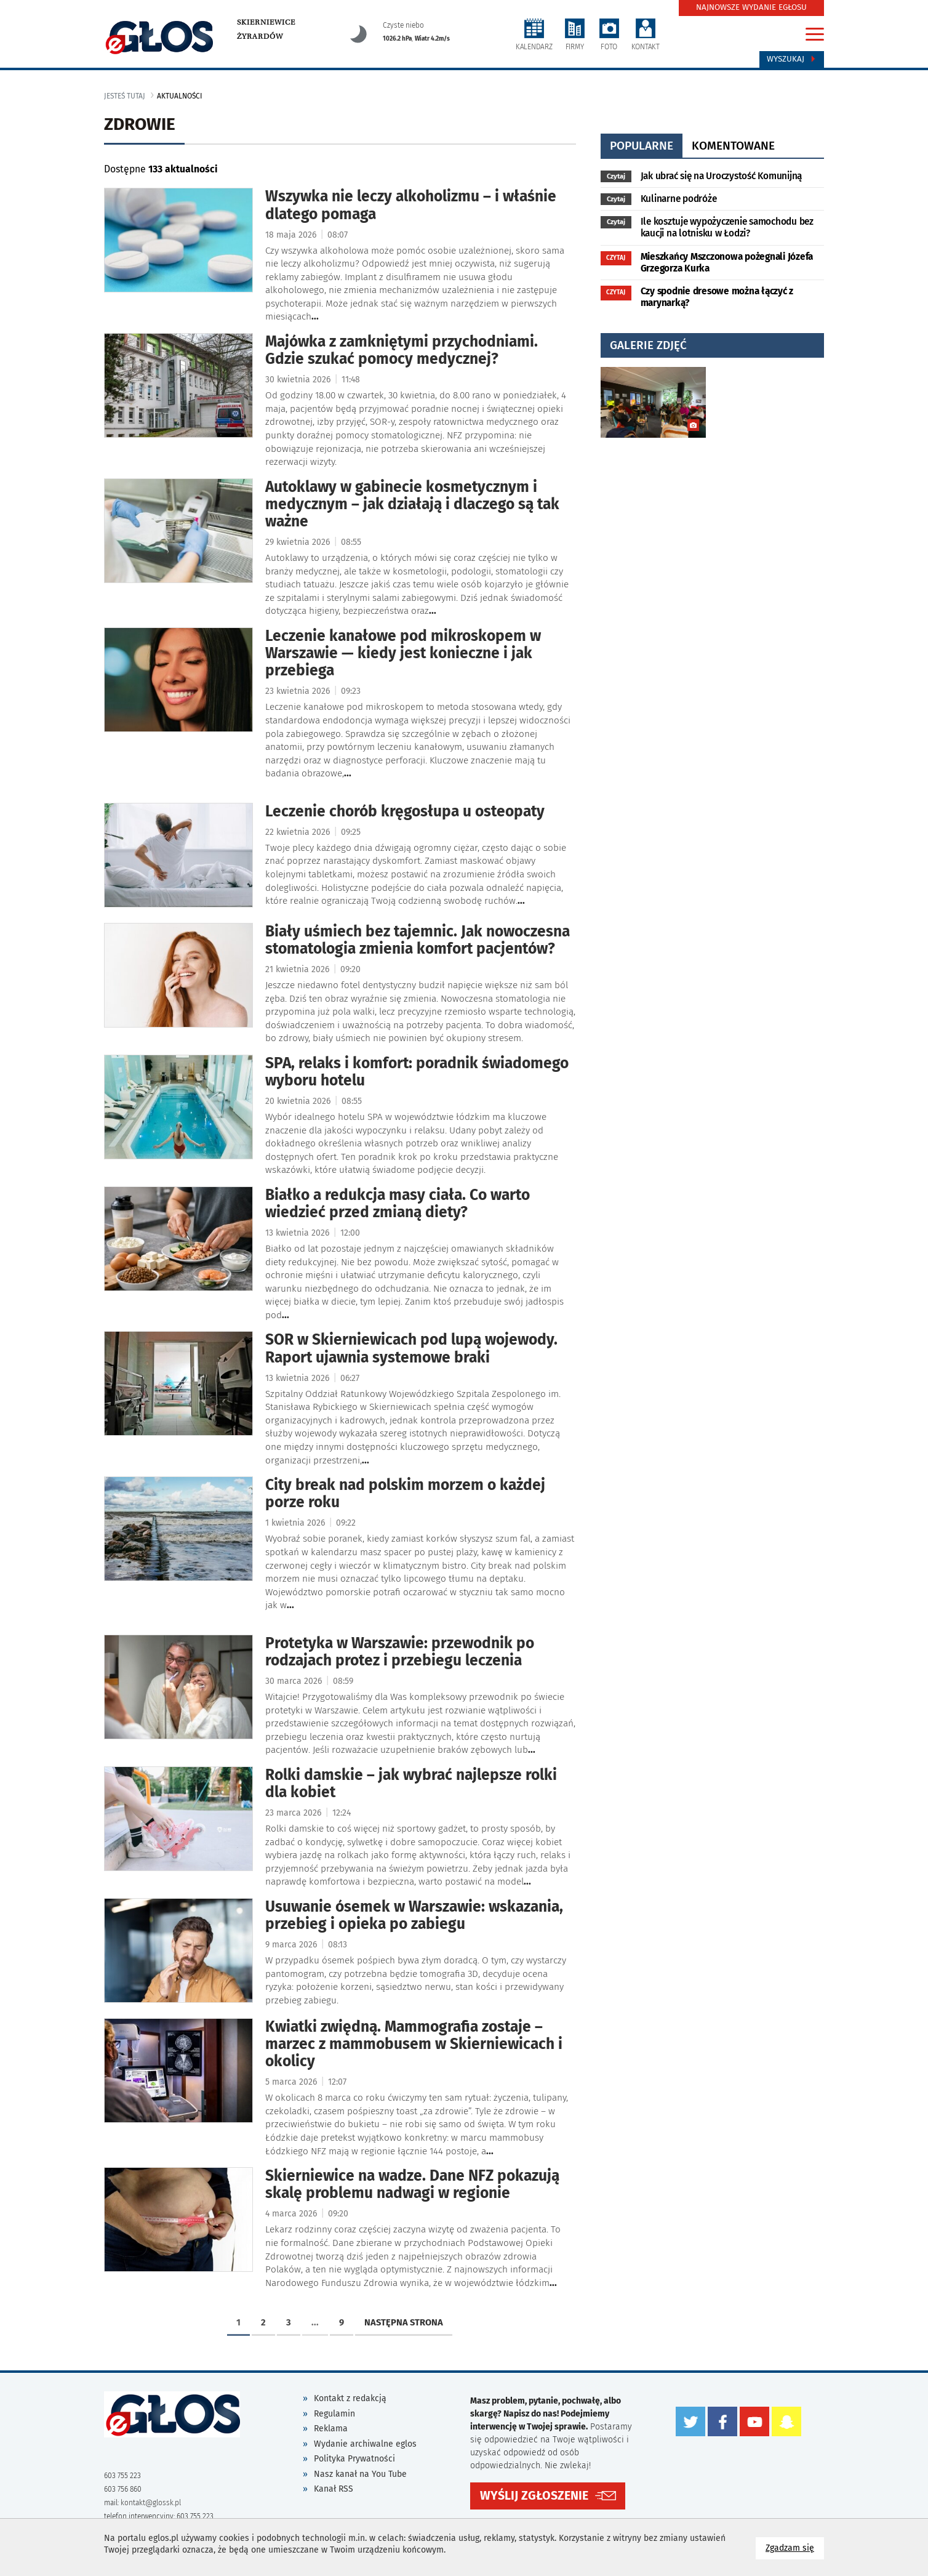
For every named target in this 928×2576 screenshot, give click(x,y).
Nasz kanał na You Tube (360, 2474)
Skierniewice (266, 22)
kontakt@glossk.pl (151, 2502)
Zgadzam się (795, 2547)
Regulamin (334, 2414)
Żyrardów (260, 36)
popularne (641, 146)
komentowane (733, 146)
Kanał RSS (333, 2489)
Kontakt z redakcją (350, 2398)
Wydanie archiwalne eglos (365, 2444)
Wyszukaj (792, 59)
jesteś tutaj (124, 96)
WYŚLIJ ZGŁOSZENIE (534, 2494)
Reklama (331, 2428)
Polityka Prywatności (354, 2458)
